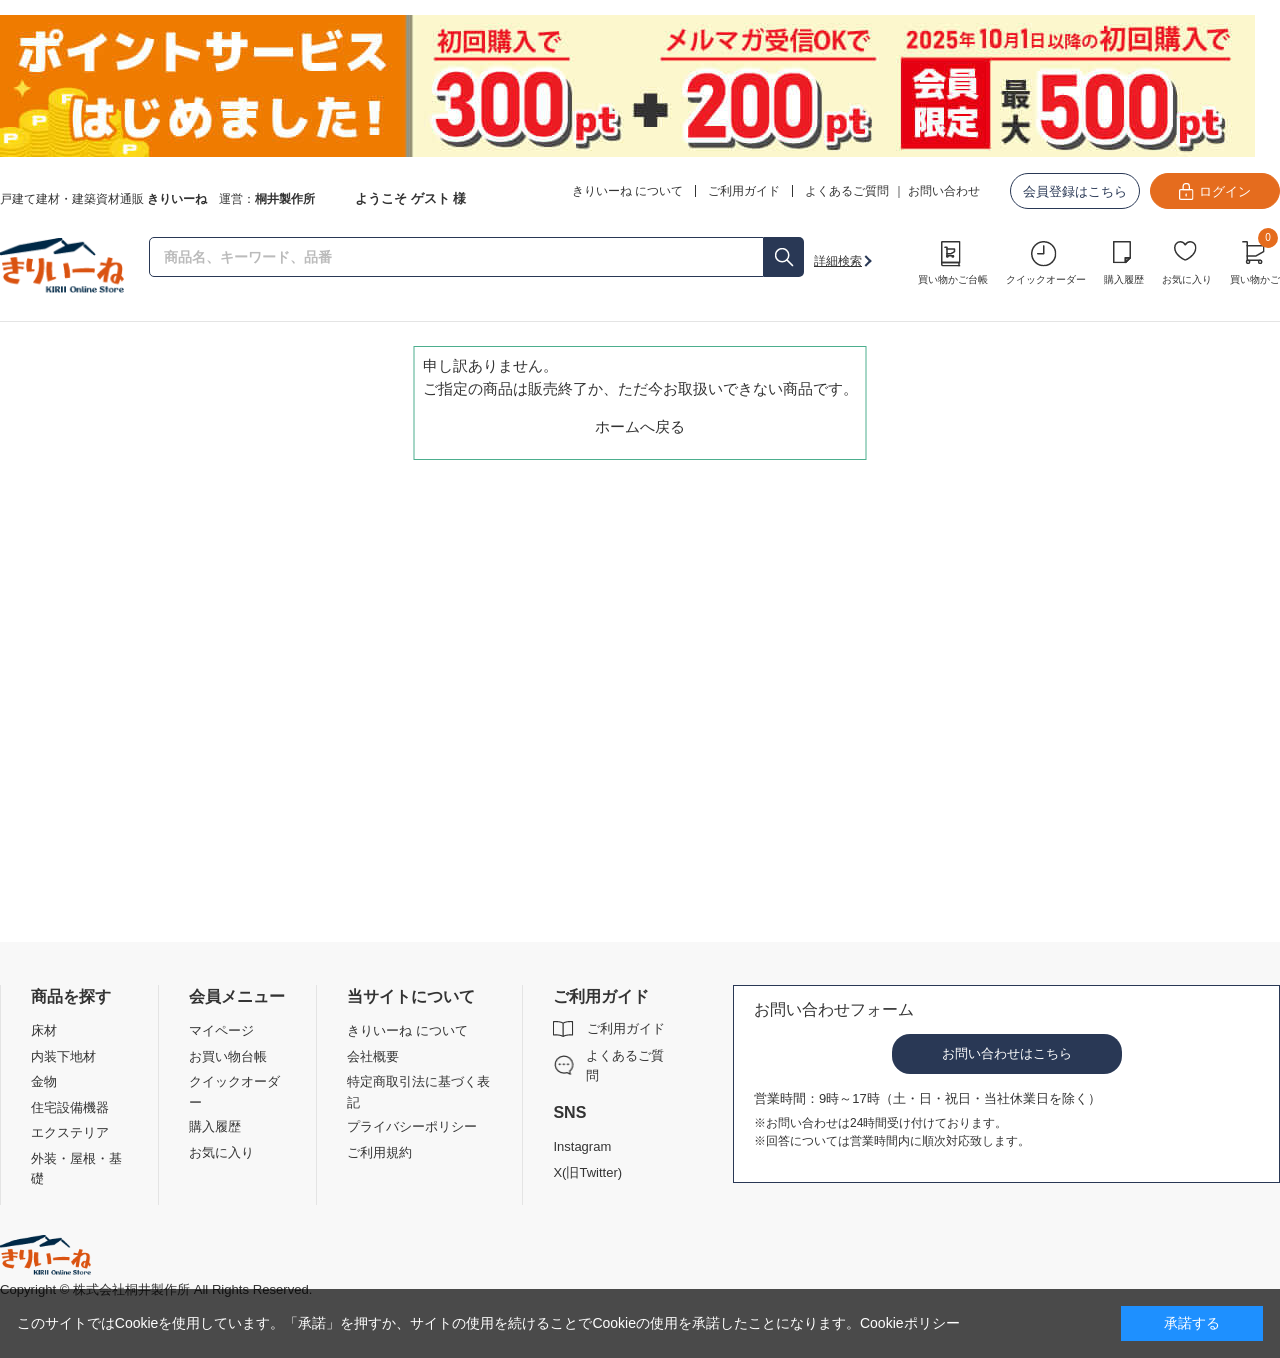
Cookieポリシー (910, 1323)
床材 (44, 1030)
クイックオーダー (1046, 279)
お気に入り (1187, 279)
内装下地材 (63, 1056)
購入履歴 (1124, 279)
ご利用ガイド (626, 1028)
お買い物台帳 (228, 1056)
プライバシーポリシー (412, 1126)
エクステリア (70, 1132)
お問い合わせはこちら (1007, 1053)
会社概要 (373, 1056)
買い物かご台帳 (953, 279)
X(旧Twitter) (587, 1172)
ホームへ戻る (640, 426)
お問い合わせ (944, 191)
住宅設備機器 (70, 1107)
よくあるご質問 (847, 191)
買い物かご (1255, 260)
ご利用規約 (379, 1152)
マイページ (221, 1030)
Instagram (582, 1146)
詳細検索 (838, 261)
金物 (44, 1081)
